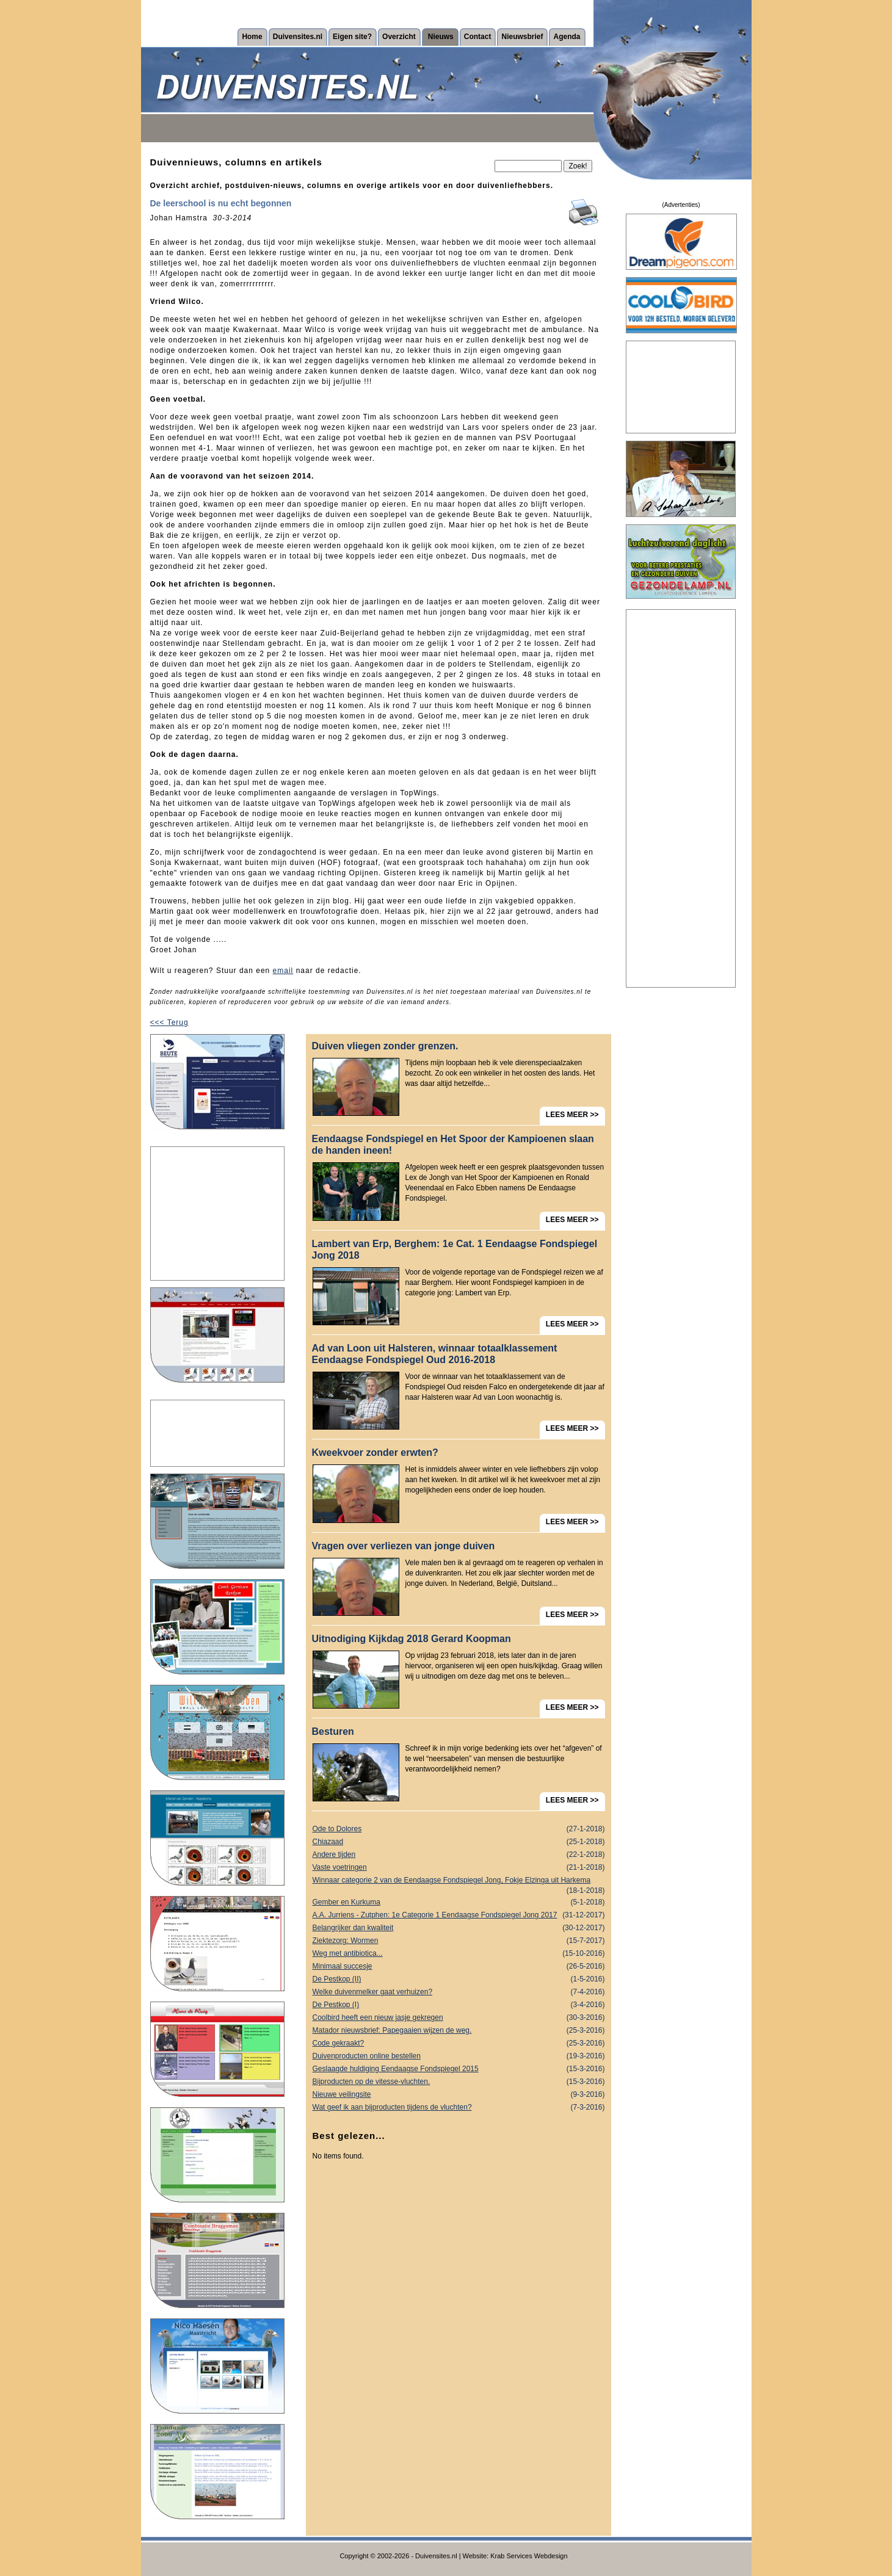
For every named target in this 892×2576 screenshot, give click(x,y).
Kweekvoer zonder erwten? (375, 1452)
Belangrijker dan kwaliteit (459, 1928)
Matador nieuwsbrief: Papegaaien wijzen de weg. (459, 2030)
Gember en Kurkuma (459, 1902)
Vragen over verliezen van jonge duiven (403, 1546)
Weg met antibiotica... (459, 1953)
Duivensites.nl (297, 36)
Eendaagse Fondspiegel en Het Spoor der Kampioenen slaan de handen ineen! (453, 1145)
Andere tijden (459, 1855)
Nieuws (441, 36)
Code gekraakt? (459, 2043)
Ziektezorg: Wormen (459, 1941)
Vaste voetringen (459, 1867)
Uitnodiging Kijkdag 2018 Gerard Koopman (411, 1639)
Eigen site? (352, 36)
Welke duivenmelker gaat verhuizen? (459, 1992)
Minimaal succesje (459, 1966)
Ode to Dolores (459, 1829)
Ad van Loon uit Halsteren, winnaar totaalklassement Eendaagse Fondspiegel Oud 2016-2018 (434, 1354)
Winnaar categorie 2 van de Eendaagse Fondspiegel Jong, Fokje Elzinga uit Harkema (459, 1881)
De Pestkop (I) (459, 2005)
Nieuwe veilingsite (459, 2094)
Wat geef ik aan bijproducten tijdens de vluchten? (459, 2107)
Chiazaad (459, 1842)
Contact (477, 36)
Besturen (333, 1731)
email (283, 970)
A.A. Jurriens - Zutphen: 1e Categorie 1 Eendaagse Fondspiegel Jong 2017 (459, 1915)
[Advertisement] (217, 1213)
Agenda (566, 36)
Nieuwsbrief (522, 36)
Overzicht (399, 36)
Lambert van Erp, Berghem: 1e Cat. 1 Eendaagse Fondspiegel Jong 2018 (455, 1250)
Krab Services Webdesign (528, 2556)
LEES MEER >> (572, 1114)
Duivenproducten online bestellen (459, 2056)
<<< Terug (169, 1022)
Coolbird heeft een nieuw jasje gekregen (459, 2018)
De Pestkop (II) (459, 1979)
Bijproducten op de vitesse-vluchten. (459, 2082)
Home (252, 36)
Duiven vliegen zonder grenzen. (385, 1046)
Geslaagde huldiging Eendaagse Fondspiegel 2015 (459, 2069)
